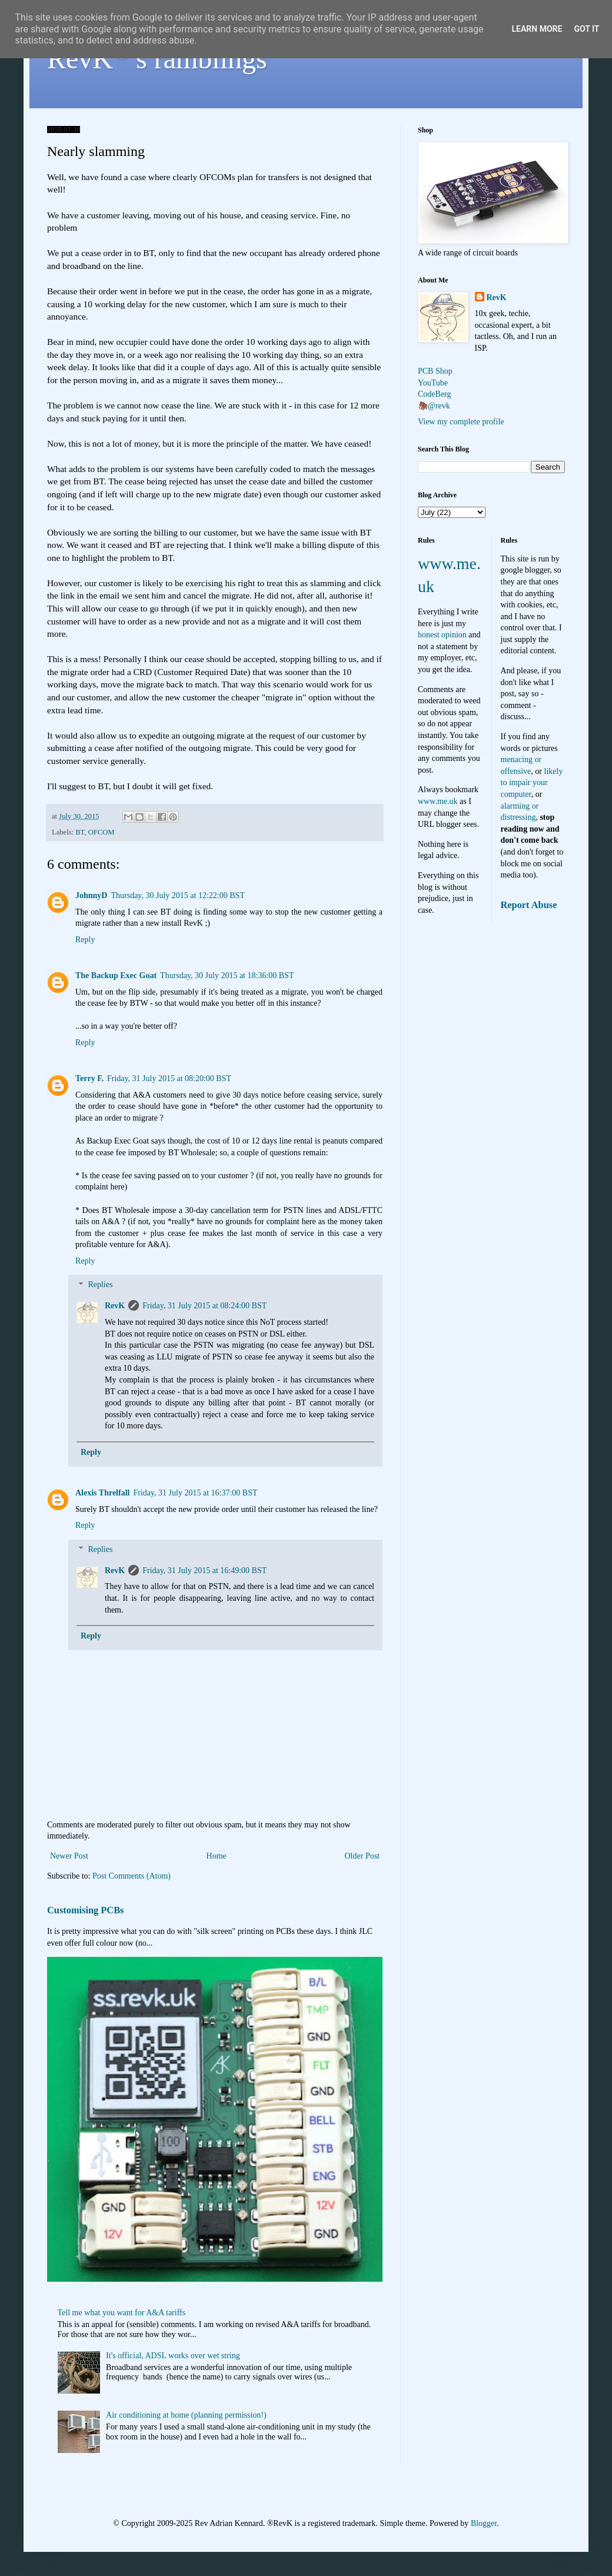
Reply (85, 939)
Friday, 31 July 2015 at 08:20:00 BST (169, 1078)
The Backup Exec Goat (116, 975)
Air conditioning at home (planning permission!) (186, 2415)
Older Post (362, 1856)
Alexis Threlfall (102, 1492)
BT (79, 832)
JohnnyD (91, 895)
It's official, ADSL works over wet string (173, 2355)
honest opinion (442, 634)
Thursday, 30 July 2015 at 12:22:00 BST (177, 895)
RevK (115, 1305)
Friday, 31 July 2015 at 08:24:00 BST (204, 1305)
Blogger (484, 2523)
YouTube (433, 382)
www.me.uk (438, 801)
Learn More (536, 29)
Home (217, 1856)
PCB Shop (435, 371)
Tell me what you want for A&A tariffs (122, 2312)
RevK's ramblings (157, 58)
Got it (586, 29)
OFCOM (101, 832)
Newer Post (69, 1856)
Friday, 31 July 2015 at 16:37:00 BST (195, 1492)
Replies (100, 1285)
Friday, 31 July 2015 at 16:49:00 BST (204, 1570)
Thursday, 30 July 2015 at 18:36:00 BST (227, 975)
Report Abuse (529, 904)
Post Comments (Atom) (131, 1876)
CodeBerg (434, 394)
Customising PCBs (85, 1910)
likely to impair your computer (532, 783)
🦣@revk (434, 405)
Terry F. (89, 1078)
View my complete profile (461, 421)
